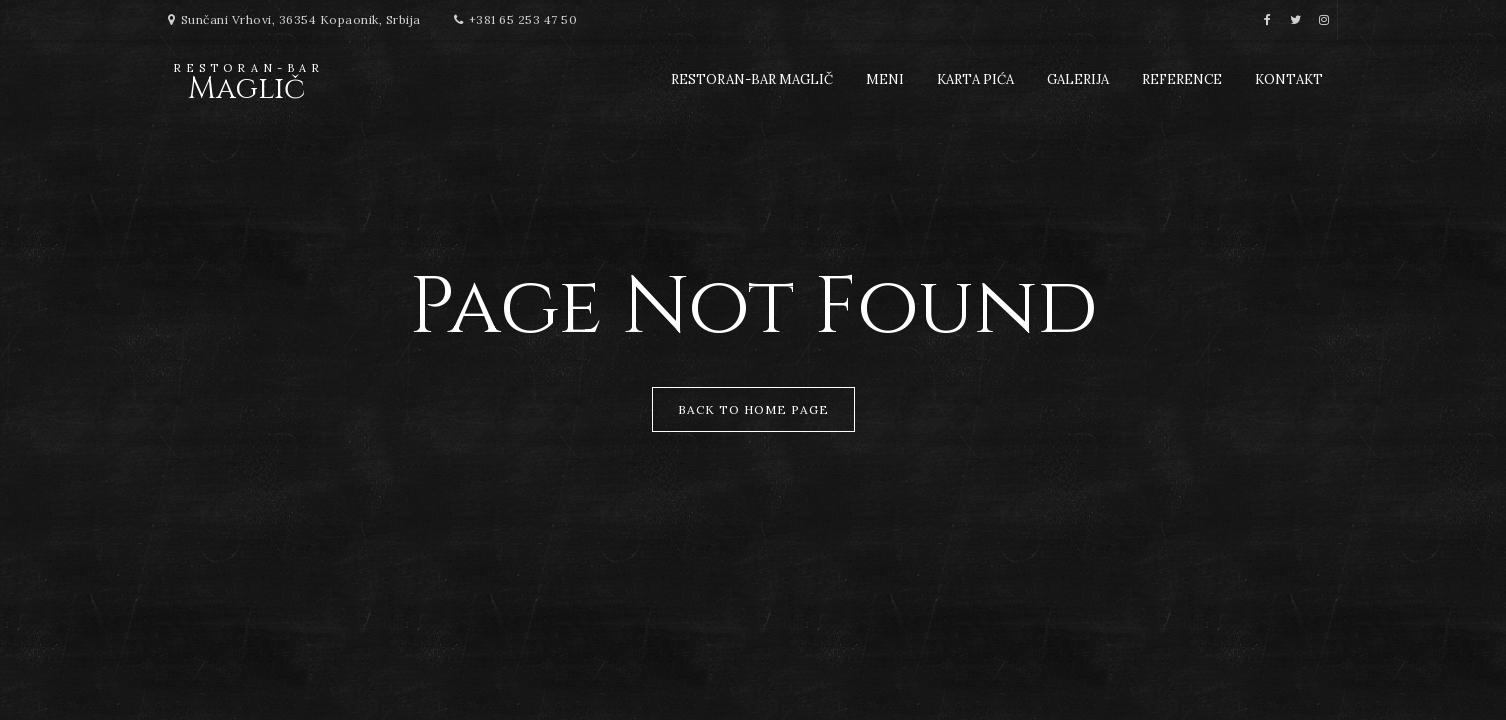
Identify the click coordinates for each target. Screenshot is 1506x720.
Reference (1182, 79)
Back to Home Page (753, 409)
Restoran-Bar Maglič (752, 79)
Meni (885, 79)
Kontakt (1289, 79)
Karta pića (975, 79)
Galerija (1078, 79)
